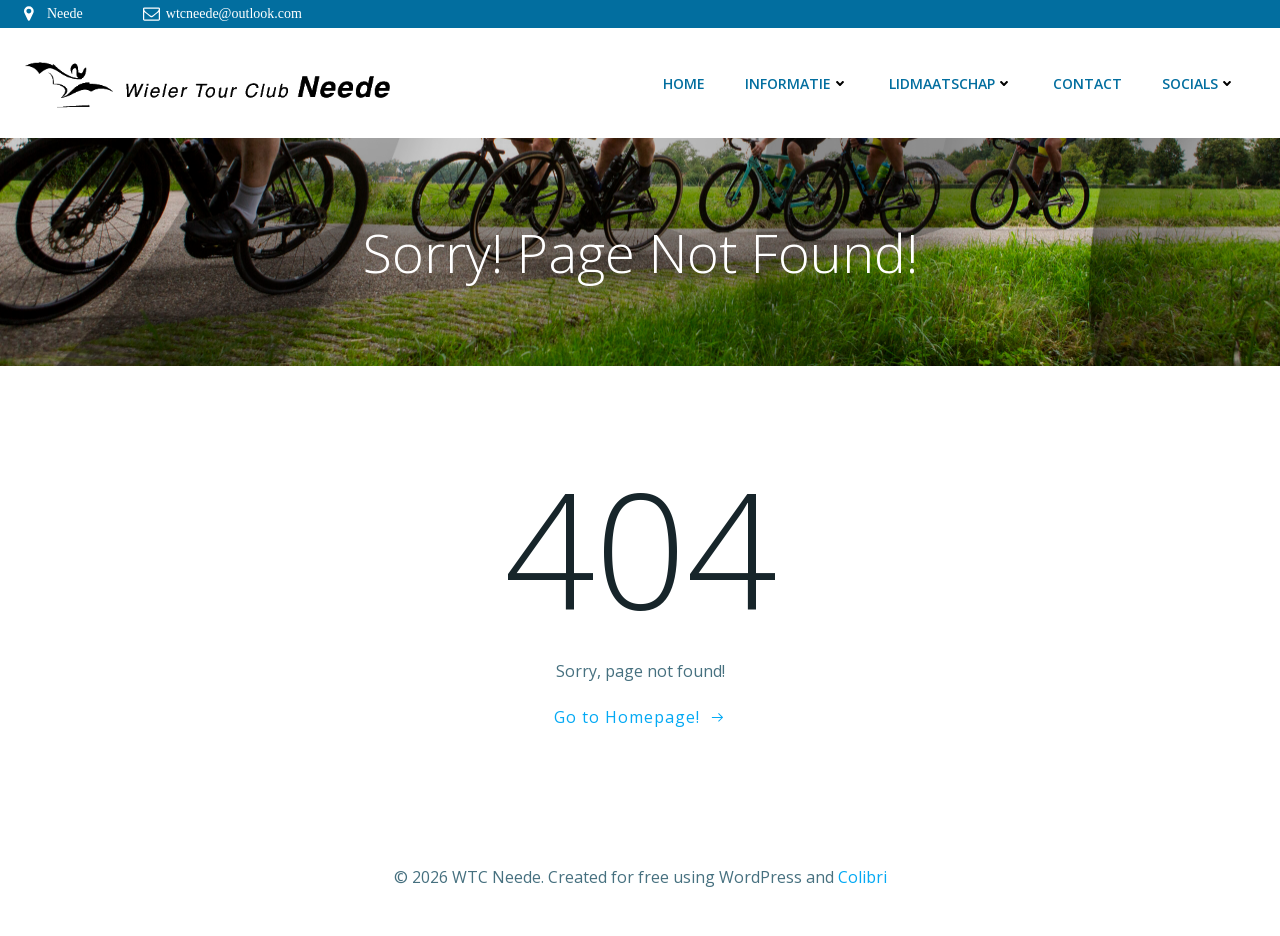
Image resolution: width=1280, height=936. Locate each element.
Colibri (862, 877)
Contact (1087, 83)
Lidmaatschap (951, 83)
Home (684, 83)
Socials (1199, 83)
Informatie (797, 83)
